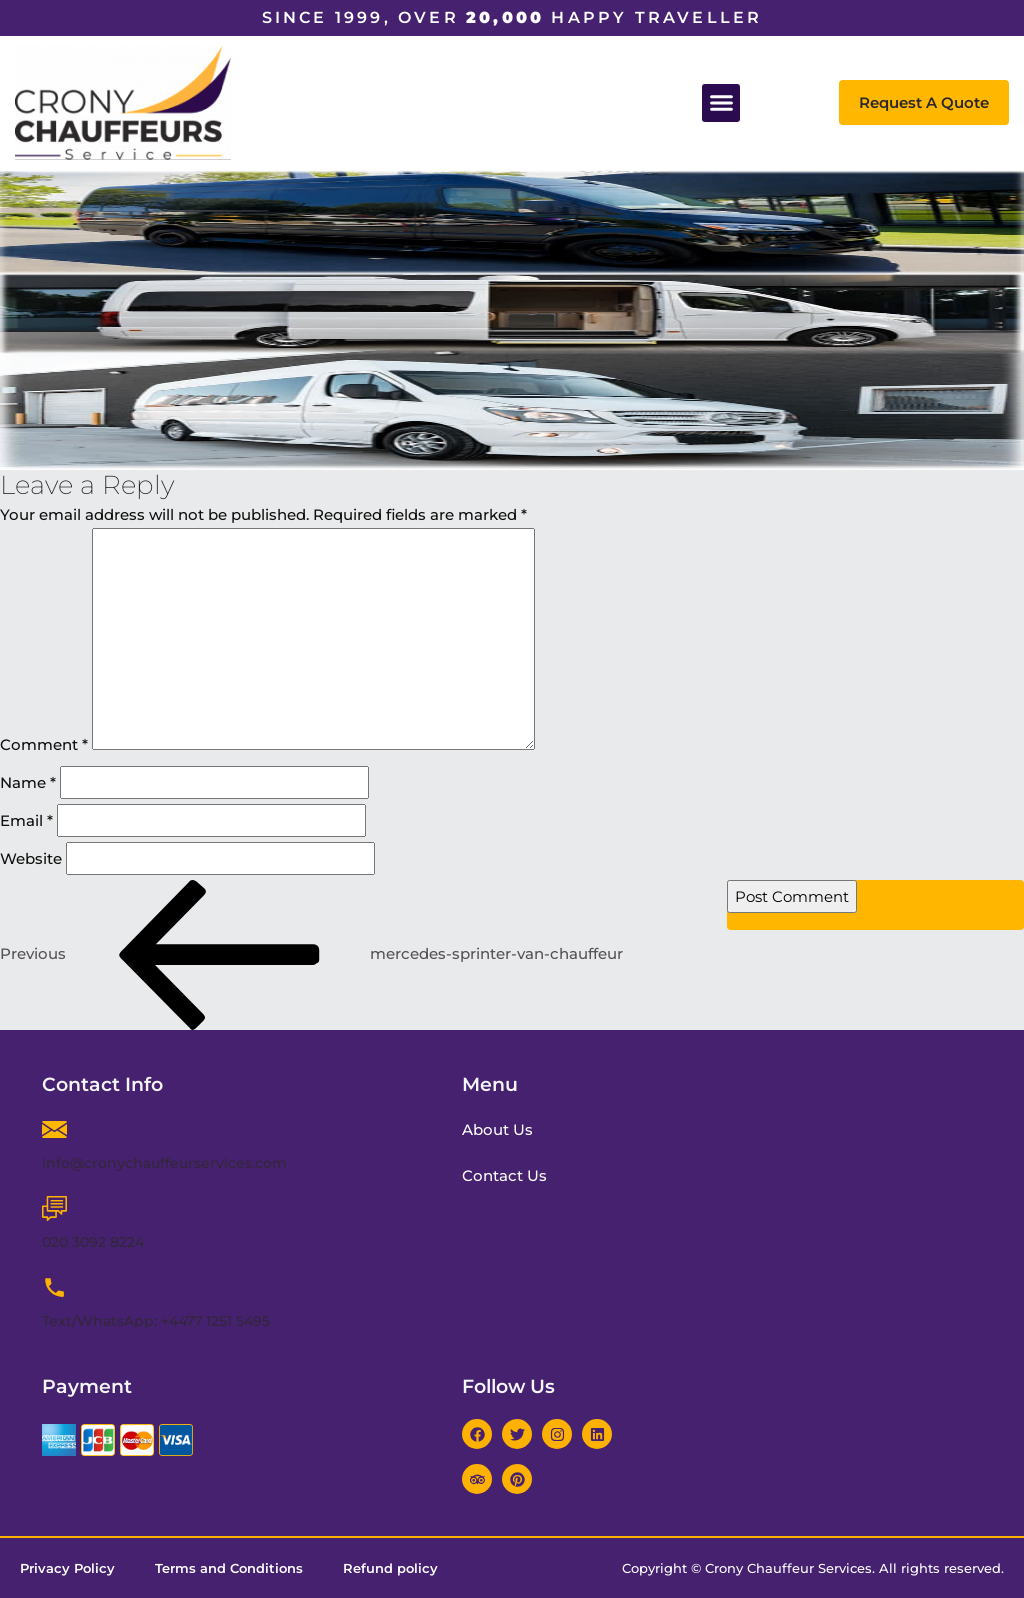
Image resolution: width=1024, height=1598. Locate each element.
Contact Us (506, 1175)
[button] (721, 103)
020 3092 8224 (93, 1242)
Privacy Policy (67, 1568)
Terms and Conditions (229, 1568)
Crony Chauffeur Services (788, 1568)
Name (28, 782)
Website (31, 858)
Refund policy (390, 1568)
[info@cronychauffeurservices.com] (54, 1129)
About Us (499, 1129)
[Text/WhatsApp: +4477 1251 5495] (54, 1287)
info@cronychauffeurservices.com (164, 1163)
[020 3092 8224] (54, 1208)
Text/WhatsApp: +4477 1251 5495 (156, 1321)
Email (26, 820)
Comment (44, 744)
